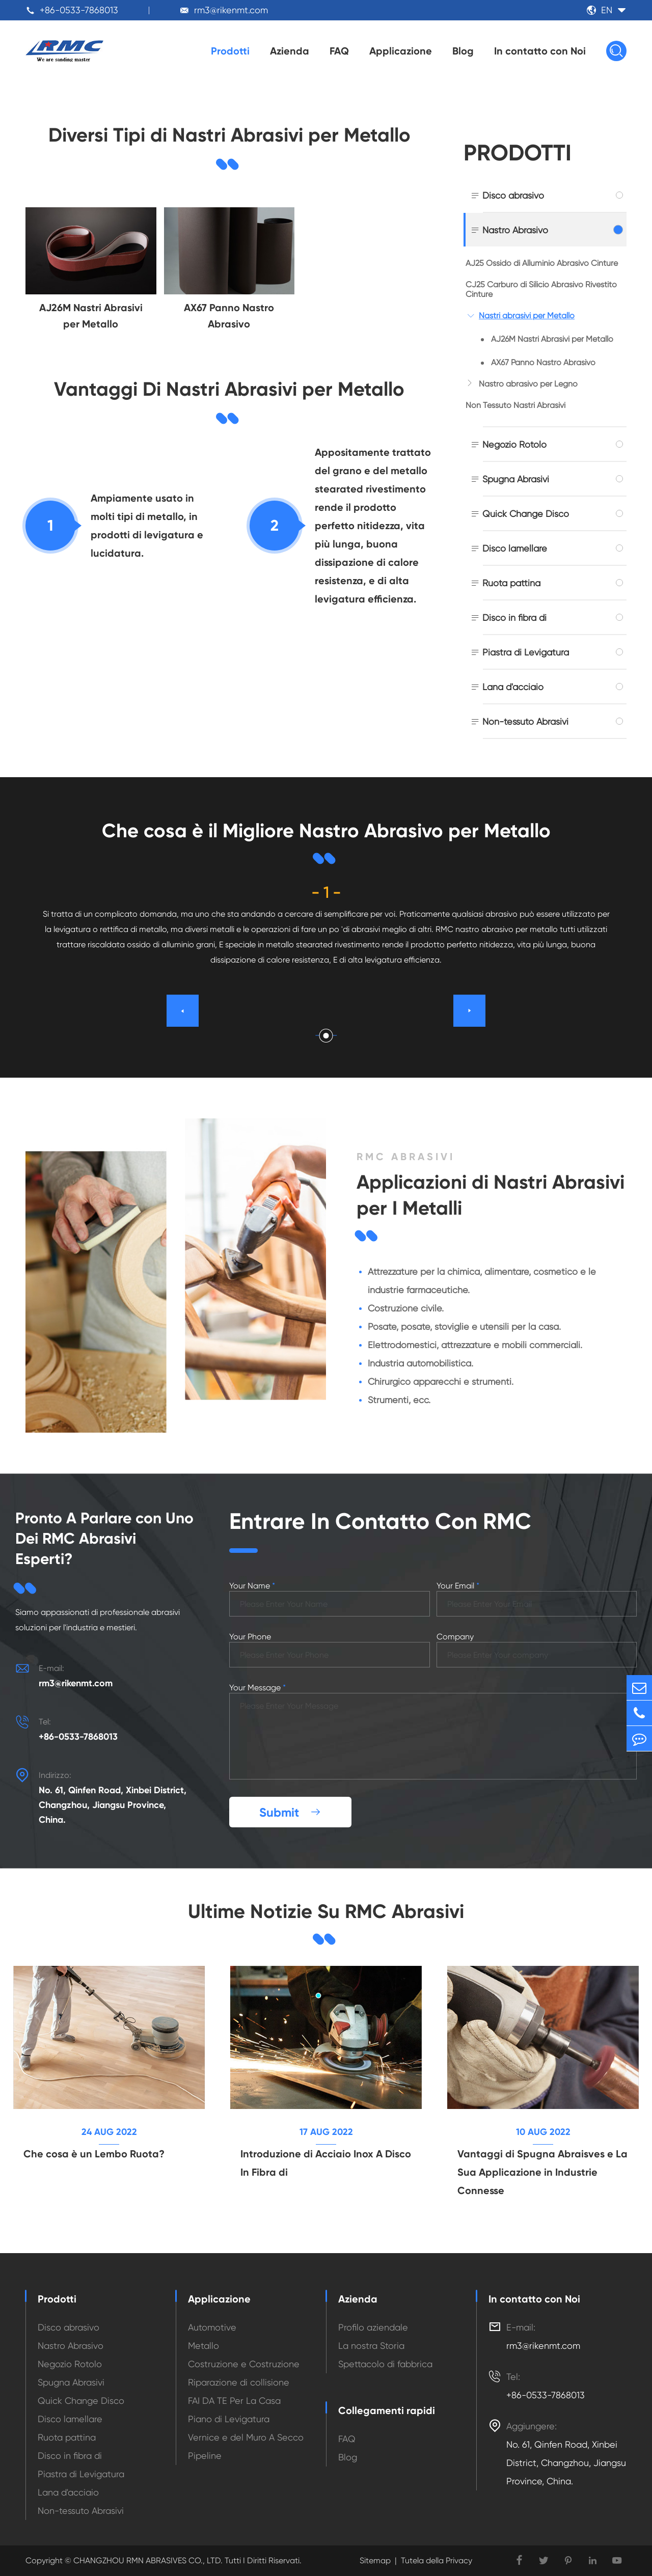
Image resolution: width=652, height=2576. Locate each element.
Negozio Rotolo (514, 444)
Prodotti (230, 51)
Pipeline (205, 2455)
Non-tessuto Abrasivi (525, 721)
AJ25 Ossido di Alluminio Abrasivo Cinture (542, 263)
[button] (326, 1035)
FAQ (339, 51)
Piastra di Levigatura (525, 652)
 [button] (469, 1010)
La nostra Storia (371, 2345)
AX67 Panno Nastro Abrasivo (543, 362)
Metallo (203, 2345)
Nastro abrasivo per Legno (528, 384)
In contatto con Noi (540, 51)
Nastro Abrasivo (515, 230)
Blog (463, 51)
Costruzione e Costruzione (244, 2364)
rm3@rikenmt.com (231, 10)
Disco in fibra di (514, 617)
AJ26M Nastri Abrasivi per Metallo (552, 339)
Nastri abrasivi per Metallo (527, 315)
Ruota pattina (511, 583)
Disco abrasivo (513, 195)
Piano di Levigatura (228, 2419)
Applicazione (400, 51)
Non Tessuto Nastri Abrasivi (515, 405)
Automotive (212, 2327)
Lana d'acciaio (513, 686)
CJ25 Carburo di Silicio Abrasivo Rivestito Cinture (541, 289)
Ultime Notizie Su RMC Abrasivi (326, 1911)
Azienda (289, 51)
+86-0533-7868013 (79, 10)
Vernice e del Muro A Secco (246, 2437)
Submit (290, 1812)
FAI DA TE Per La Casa (234, 2400)
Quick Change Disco (525, 513)
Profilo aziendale (373, 2327)
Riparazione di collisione (238, 2382)
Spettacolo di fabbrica (385, 2364)
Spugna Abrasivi (515, 479)
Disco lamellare (514, 548)
